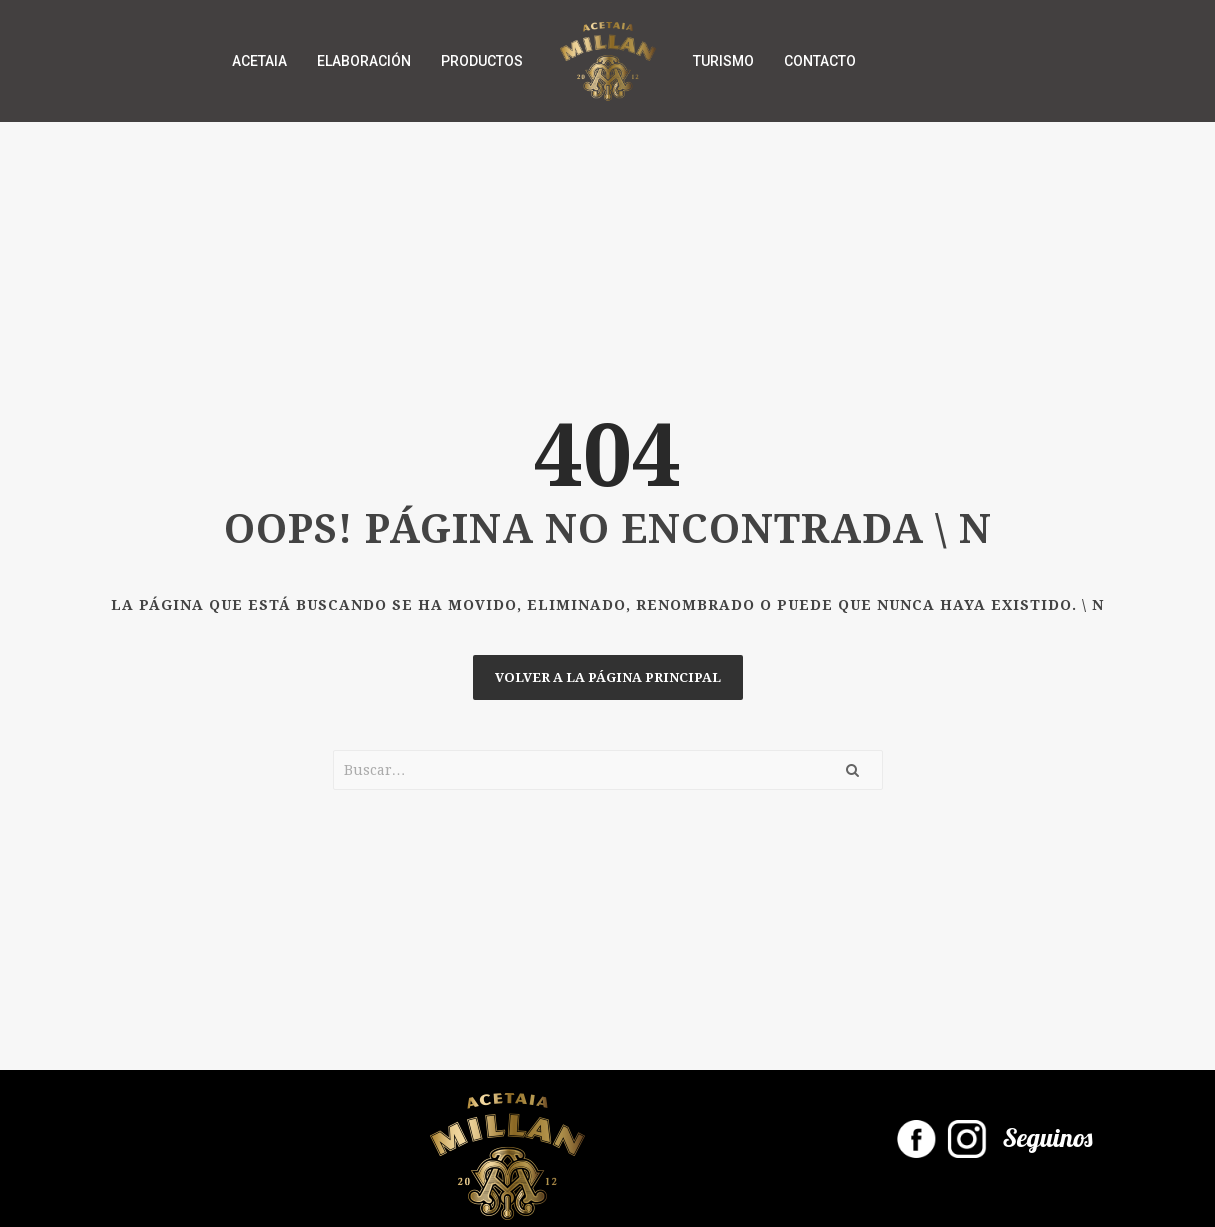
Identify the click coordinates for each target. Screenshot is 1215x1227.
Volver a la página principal (608, 677)
